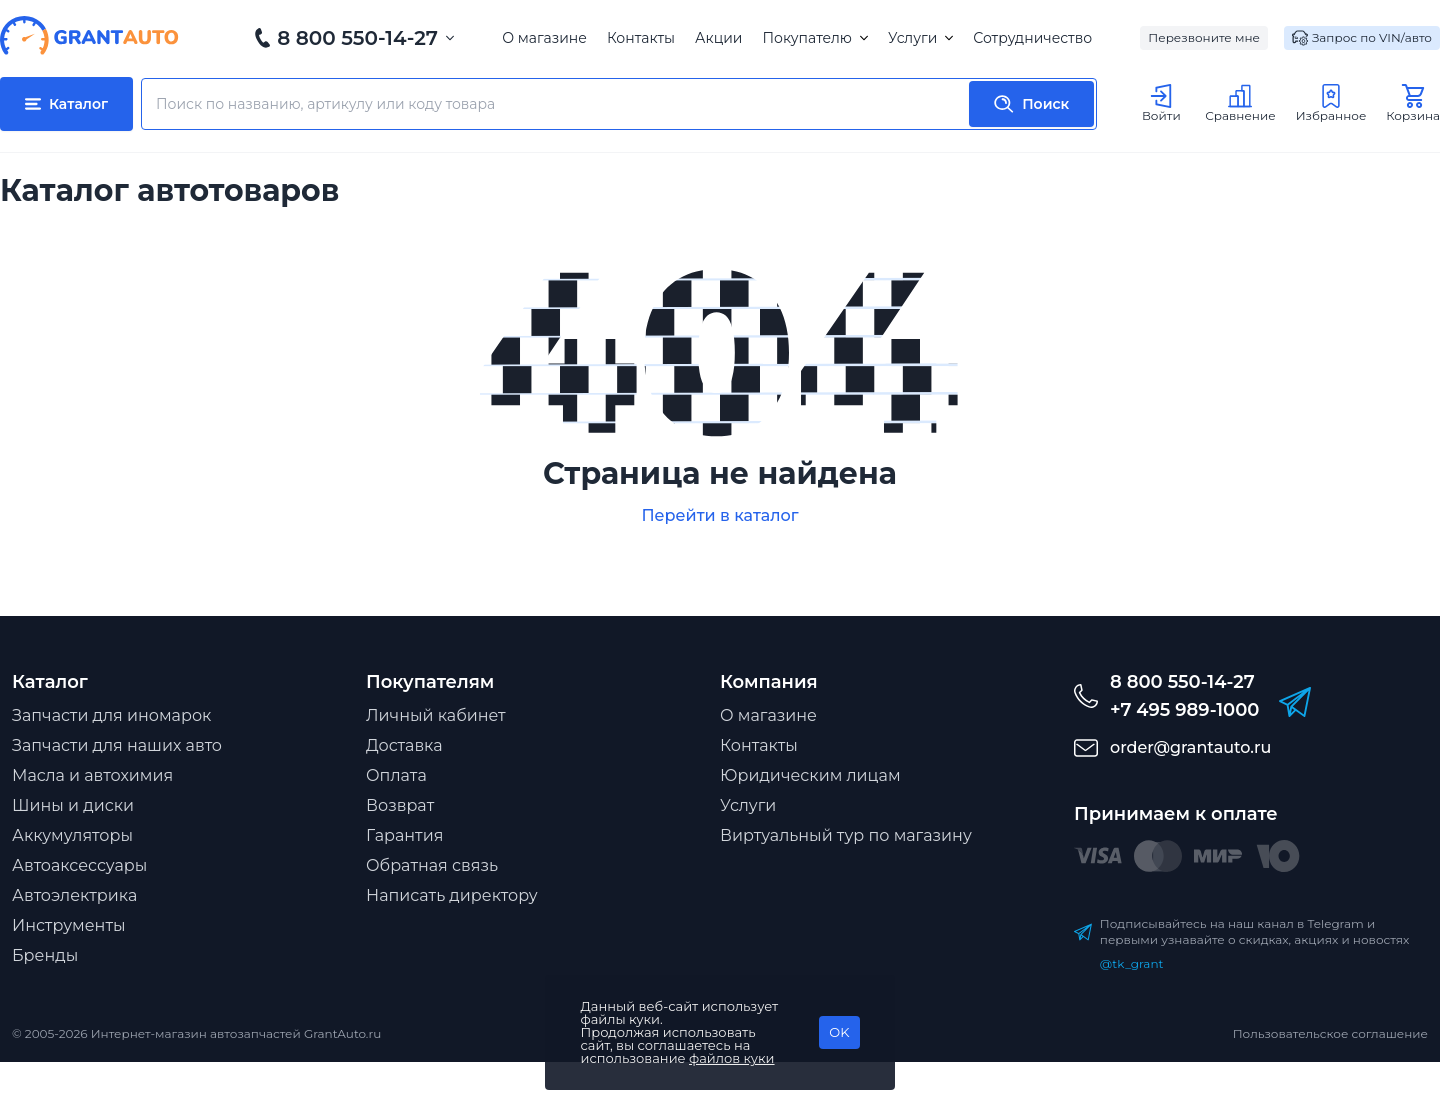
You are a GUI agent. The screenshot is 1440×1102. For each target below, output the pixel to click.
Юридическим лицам (810, 775)
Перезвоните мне (1204, 37)
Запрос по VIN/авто (1362, 38)
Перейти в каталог (719, 515)
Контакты (641, 38)
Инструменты (69, 925)
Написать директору (452, 895)
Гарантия (404, 835)
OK (839, 1032)
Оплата (396, 775)
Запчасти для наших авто (117, 745)
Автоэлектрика (74, 895)
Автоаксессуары (79, 865)
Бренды (45, 955)
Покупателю (814, 38)
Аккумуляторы (72, 835)
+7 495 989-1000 (1184, 710)
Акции (718, 38)
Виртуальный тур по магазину (846, 835)
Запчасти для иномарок (111, 715)
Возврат (400, 805)
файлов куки (732, 1058)
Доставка (404, 745)
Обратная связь (432, 865)
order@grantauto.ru (1190, 747)
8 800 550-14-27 (357, 38)
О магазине (544, 38)
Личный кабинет (436, 715)
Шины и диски (73, 805)
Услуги (920, 38)
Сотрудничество (1032, 38)
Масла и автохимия (92, 775)
